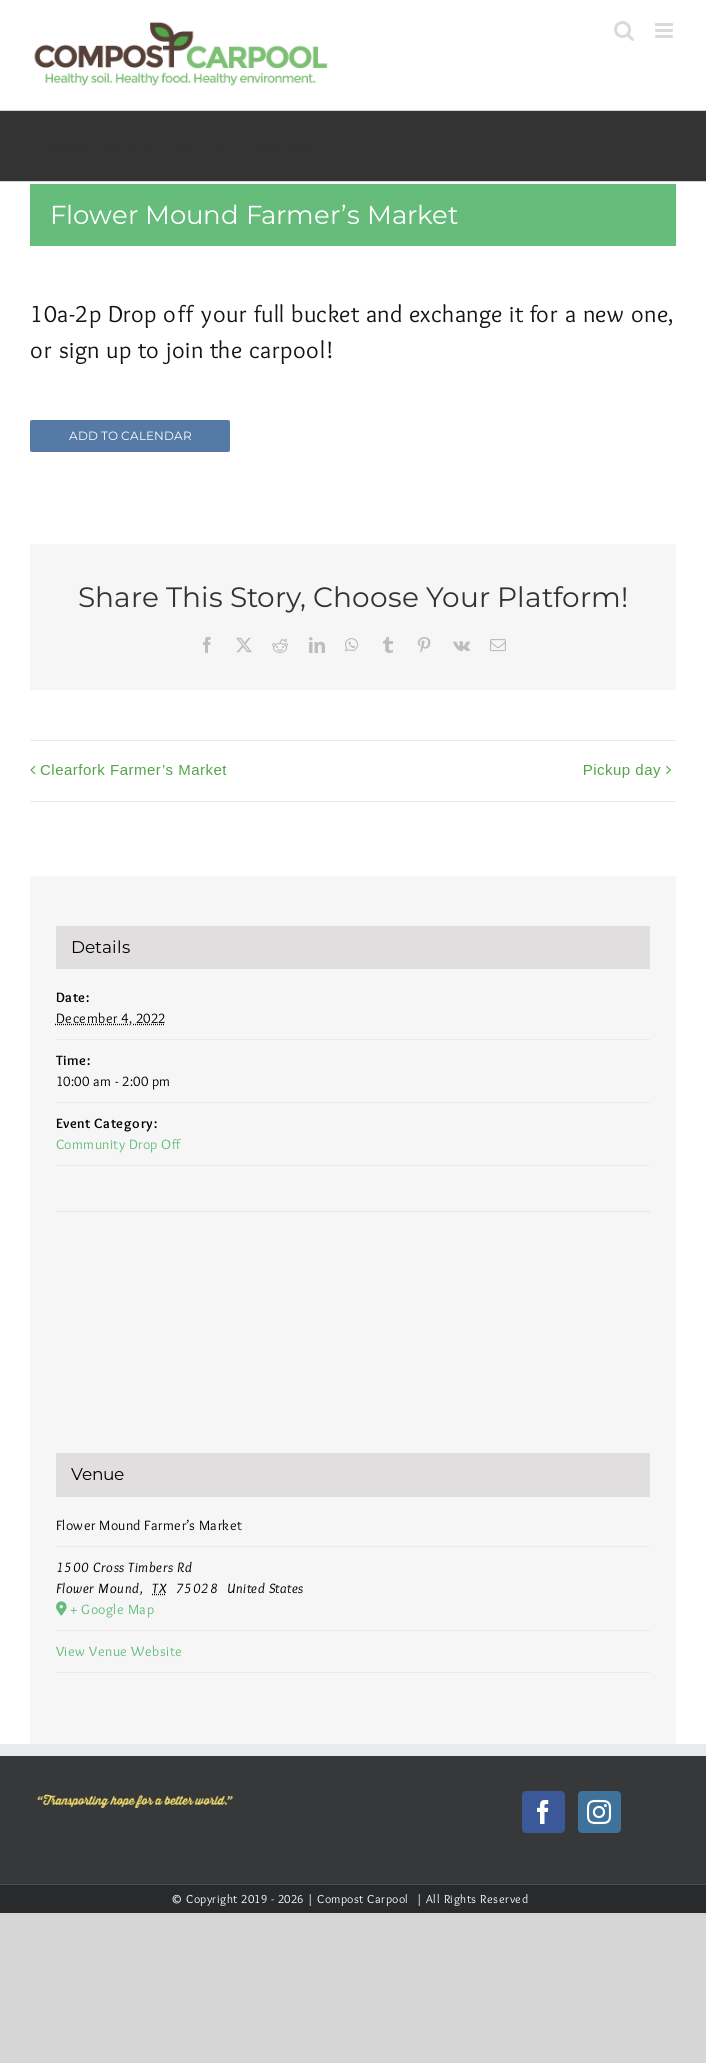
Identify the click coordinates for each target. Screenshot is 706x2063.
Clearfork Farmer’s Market (133, 769)
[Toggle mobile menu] (666, 30)
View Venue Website (119, 1651)
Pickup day (622, 769)
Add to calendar (130, 436)
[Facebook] (543, 1812)
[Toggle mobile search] (624, 30)
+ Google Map (112, 1609)
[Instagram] (599, 1812)
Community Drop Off (118, 1144)
